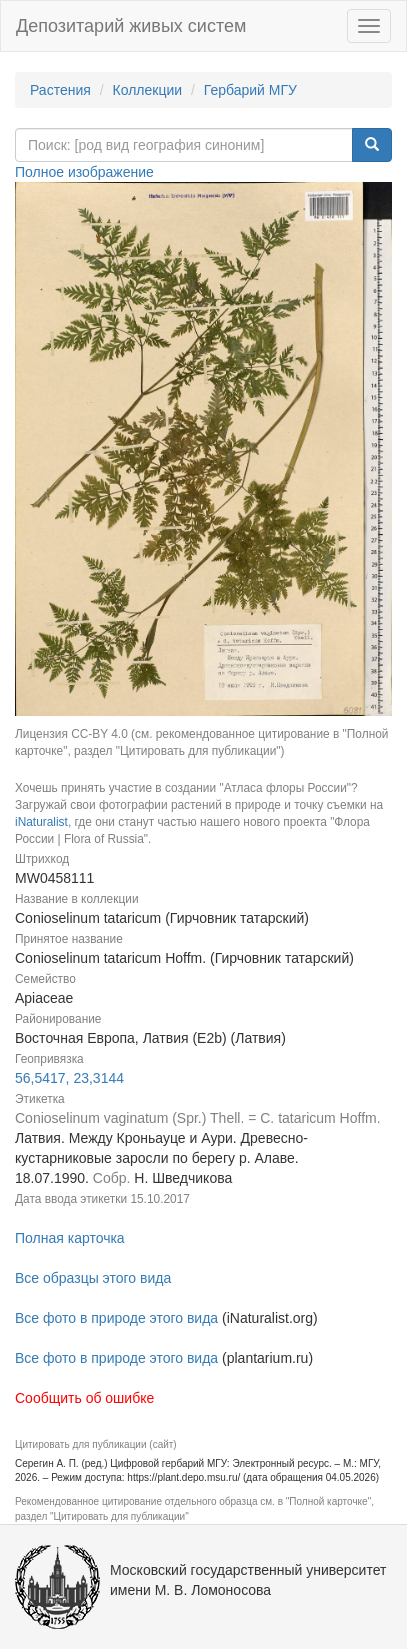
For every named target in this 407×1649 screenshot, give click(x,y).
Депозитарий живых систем (131, 26)
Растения (60, 90)
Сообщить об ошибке (84, 1398)
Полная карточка (70, 1238)
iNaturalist (41, 822)
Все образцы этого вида (93, 1278)
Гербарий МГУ (250, 90)
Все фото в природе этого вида (116, 1318)
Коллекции (148, 90)
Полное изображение (84, 172)
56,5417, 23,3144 (69, 1078)
